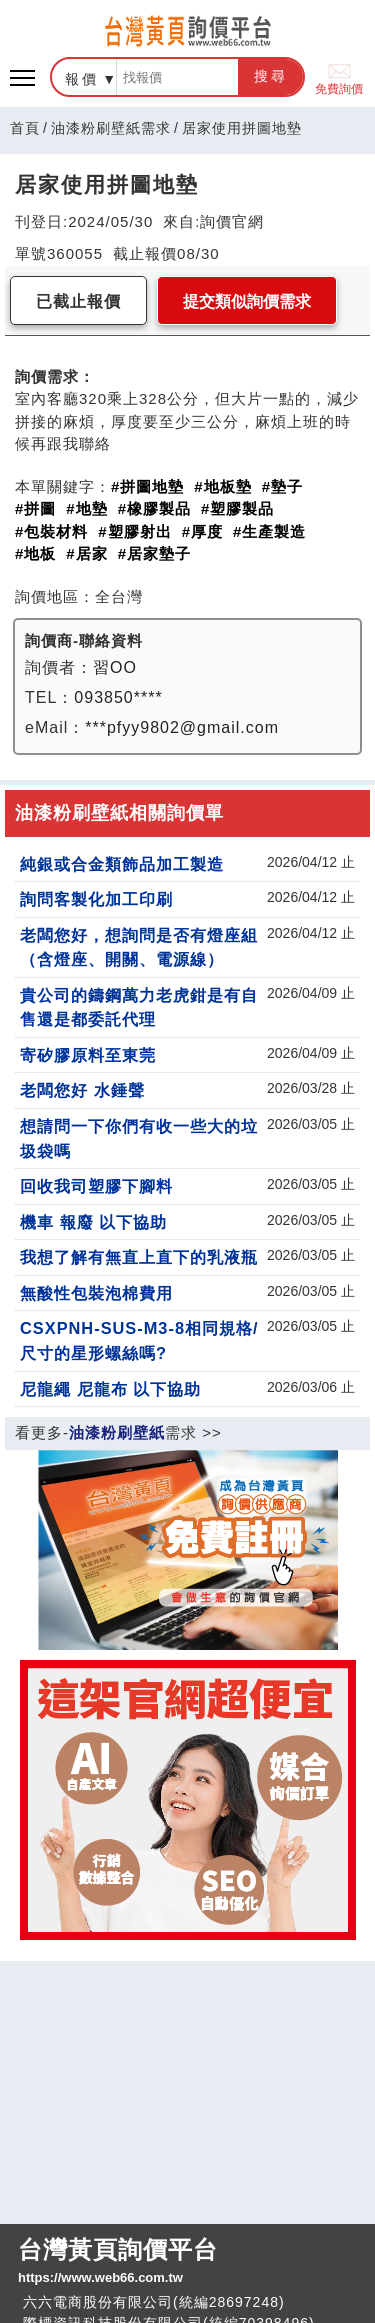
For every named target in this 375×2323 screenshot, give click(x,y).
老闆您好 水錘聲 (82, 1090)
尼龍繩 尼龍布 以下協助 (110, 1389)
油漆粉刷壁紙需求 (111, 128)
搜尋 (271, 76)
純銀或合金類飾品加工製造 (122, 864)
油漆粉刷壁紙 (117, 1432)
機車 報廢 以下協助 (93, 1222)
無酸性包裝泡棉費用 (96, 1293)
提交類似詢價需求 (247, 301)
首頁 (25, 128)
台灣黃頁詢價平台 (187, 2262)
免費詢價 (339, 77)
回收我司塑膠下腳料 (96, 1186)
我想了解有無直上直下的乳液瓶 (139, 1257)
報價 (82, 79)
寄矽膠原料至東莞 (88, 1055)
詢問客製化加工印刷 (96, 899)
